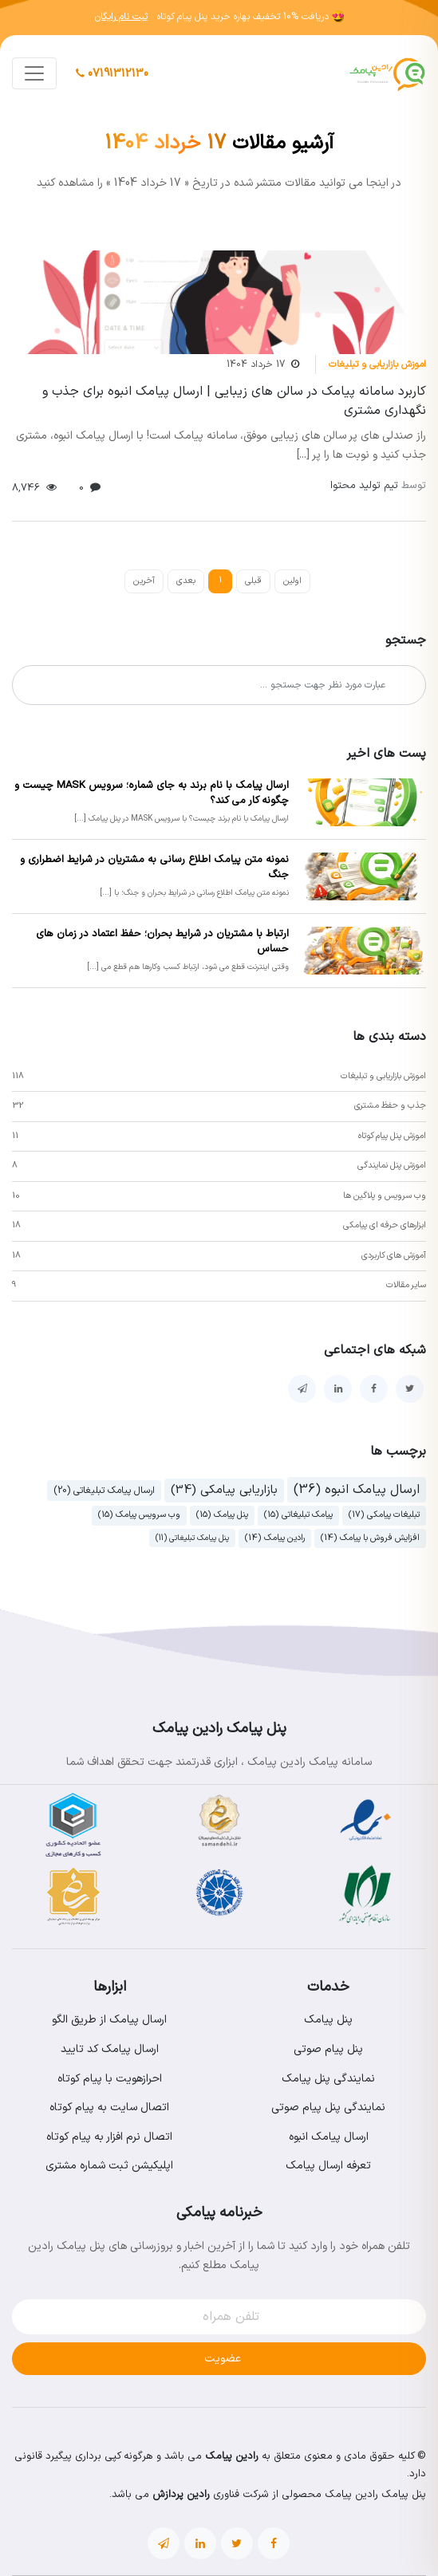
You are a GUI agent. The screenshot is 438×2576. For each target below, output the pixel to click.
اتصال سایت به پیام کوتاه (109, 2107)
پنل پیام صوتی (328, 2049)
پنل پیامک (328, 2019)
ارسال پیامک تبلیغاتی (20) (104, 1490)
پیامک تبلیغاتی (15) (298, 1515)
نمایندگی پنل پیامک (328, 2078)
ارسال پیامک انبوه (329, 2137)
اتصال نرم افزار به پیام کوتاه (109, 2137)
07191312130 (112, 73)
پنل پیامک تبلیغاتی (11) (192, 1538)
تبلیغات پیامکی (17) (384, 1515)
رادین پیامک (231, 2456)
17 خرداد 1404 (256, 364)
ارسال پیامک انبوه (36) (357, 1489)
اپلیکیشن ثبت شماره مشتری (109, 2165)
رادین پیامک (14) (275, 1538)
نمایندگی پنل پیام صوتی (328, 2107)
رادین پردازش (181, 2495)
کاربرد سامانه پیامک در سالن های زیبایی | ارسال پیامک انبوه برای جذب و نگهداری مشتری (234, 401)
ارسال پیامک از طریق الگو (109, 2019)
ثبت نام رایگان (121, 17)
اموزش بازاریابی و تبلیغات (377, 364)
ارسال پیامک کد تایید (110, 2049)
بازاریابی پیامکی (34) (224, 1490)
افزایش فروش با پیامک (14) (370, 1538)
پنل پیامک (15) (222, 1515)
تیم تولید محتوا (378, 485)
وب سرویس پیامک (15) (139, 1515)
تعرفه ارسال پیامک (328, 2165)
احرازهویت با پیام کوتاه (109, 2078)
